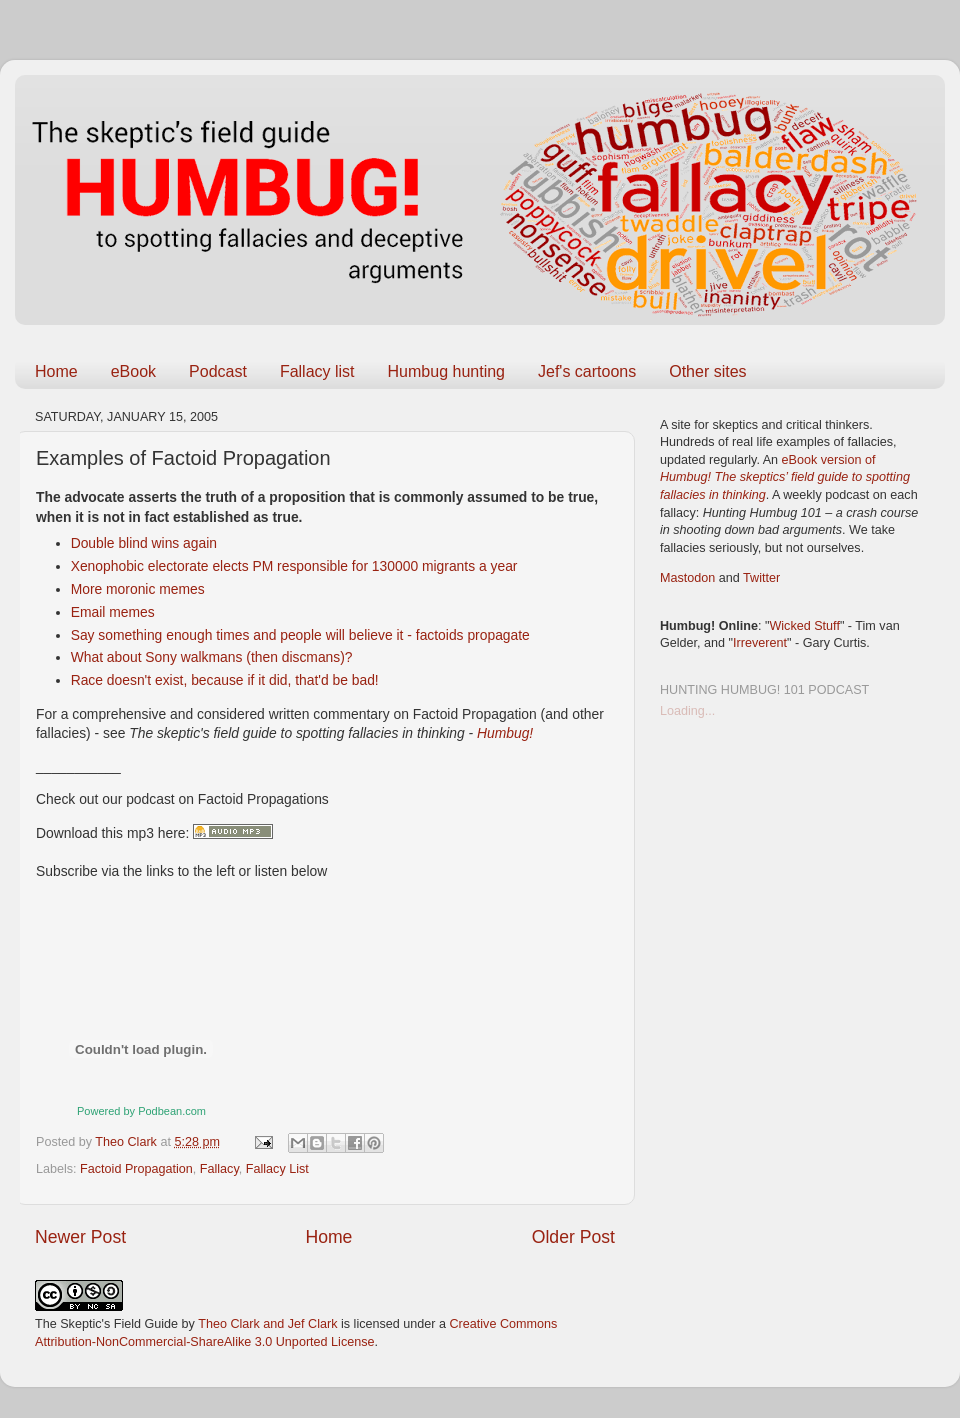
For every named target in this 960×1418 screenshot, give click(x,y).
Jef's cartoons (587, 371)
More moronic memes (138, 589)
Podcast (218, 371)
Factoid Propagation (136, 1169)
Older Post (573, 1237)
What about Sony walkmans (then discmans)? (212, 657)
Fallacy (219, 1169)
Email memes (113, 612)
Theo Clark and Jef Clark (267, 1324)
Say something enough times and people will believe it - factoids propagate (300, 635)
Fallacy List (277, 1169)
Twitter (761, 578)
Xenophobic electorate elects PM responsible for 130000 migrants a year (294, 566)
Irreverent (760, 643)
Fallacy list (317, 371)
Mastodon (687, 578)
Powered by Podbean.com (141, 1111)
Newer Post (80, 1237)
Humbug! (505, 733)
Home (56, 371)
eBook (133, 371)
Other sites (707, 371)
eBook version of (785, 477)
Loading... (687, 711)
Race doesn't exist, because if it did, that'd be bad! (225, 680)
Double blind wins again (144, 543)
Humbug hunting (446, 371)
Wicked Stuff (804, 626)
